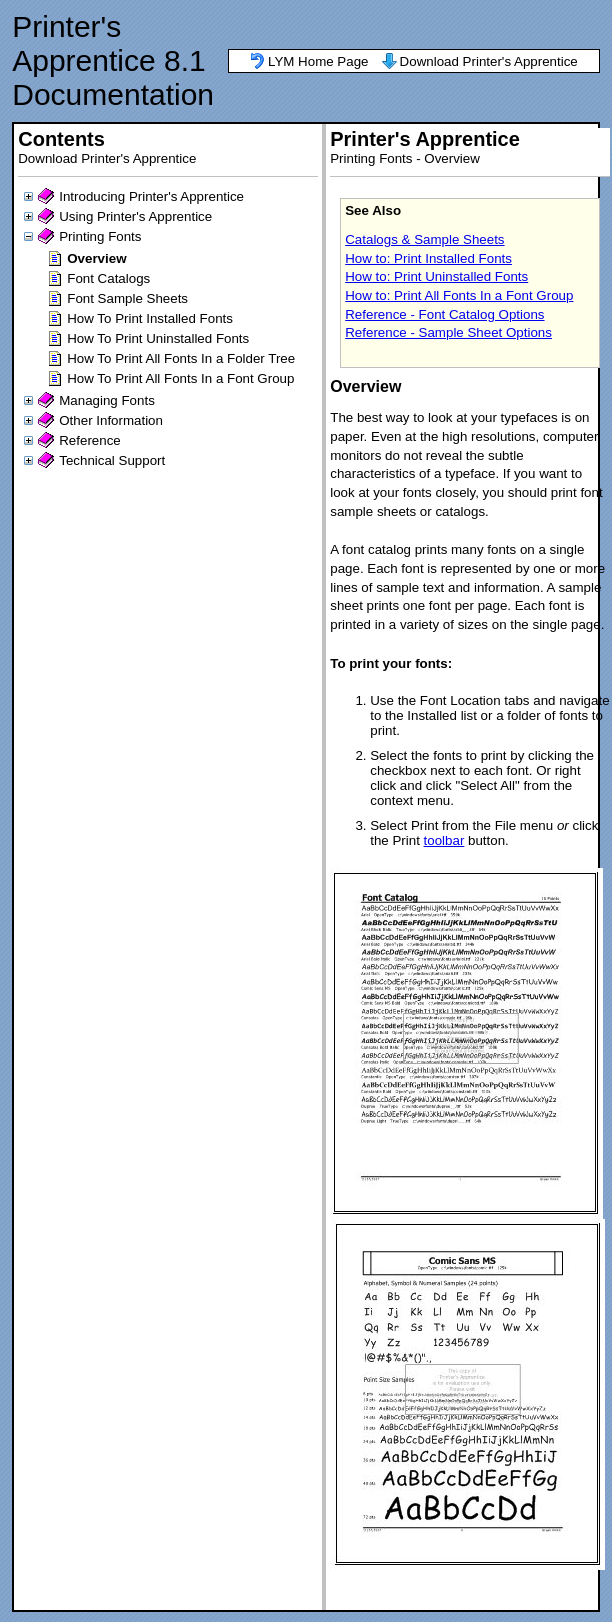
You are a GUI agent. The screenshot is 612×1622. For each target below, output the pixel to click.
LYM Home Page (318, 61)
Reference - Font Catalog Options (444, 314)
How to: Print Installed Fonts (428, 258)
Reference (90, 440)
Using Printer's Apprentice (135, 216)
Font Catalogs (108, 278)
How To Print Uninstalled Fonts (158, 338)
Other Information (111, 420)
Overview (96, 258)
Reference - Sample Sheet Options (448, 332)
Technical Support (112, 460)
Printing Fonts (100, 236)
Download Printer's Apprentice (489, 61)
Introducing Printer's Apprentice (151, 196)
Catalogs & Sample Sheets (424, 239)
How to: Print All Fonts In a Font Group (459, 295)
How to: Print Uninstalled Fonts (436, 276)
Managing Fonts (107, 400)
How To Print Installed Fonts (150, 318)
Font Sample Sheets (127, 298)
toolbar (444, 840)
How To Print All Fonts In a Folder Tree (181, 358)
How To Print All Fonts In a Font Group (180, 378)
